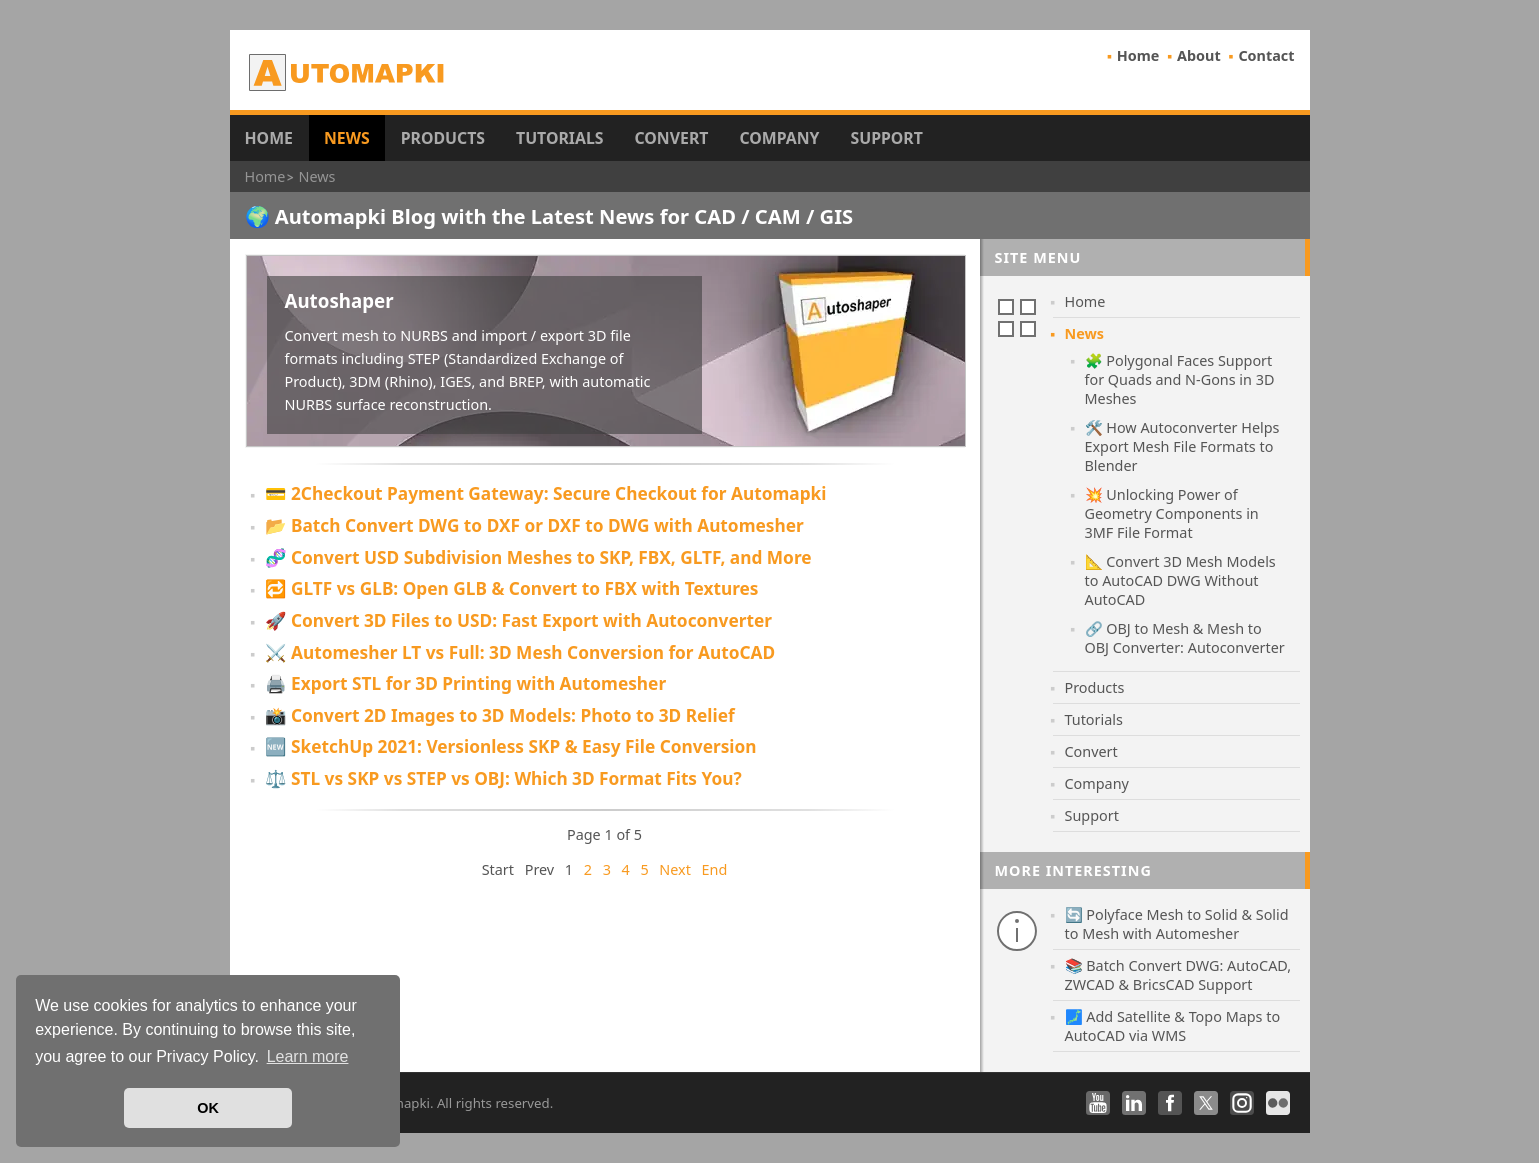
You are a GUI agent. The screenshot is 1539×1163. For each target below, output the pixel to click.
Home (1138, 55)
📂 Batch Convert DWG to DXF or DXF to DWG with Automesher (534, 525)
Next (675, 869)
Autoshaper (339, 300)
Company (779, 138)
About (1199, 55)
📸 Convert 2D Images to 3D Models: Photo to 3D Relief (500, 715)
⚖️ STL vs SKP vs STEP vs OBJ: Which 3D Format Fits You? (503, 778)
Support (886, 138)
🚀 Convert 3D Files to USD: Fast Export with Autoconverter (518, 620)
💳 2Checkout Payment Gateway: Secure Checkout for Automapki (546, 493)
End (715, 869)
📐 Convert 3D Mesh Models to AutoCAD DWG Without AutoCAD (1180, 580)
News (347, 138)
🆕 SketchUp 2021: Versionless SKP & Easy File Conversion (511, 746)
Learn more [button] (308, 1056)
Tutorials (560, 138)
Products (443, 138)
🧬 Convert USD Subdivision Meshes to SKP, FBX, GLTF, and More (538, 557)
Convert (672, 138)
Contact (1266, 55)
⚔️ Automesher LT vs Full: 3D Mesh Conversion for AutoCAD (520, 652)
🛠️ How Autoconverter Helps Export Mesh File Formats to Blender (1182, 446)
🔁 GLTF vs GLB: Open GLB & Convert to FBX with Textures (512, 588)
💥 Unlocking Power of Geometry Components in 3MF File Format (1172, 513)
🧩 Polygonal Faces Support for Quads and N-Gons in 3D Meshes (1180, 379)
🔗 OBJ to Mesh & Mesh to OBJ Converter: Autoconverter (1185, 638)
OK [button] (208, 1108)
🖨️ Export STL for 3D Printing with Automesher (466, 683)
